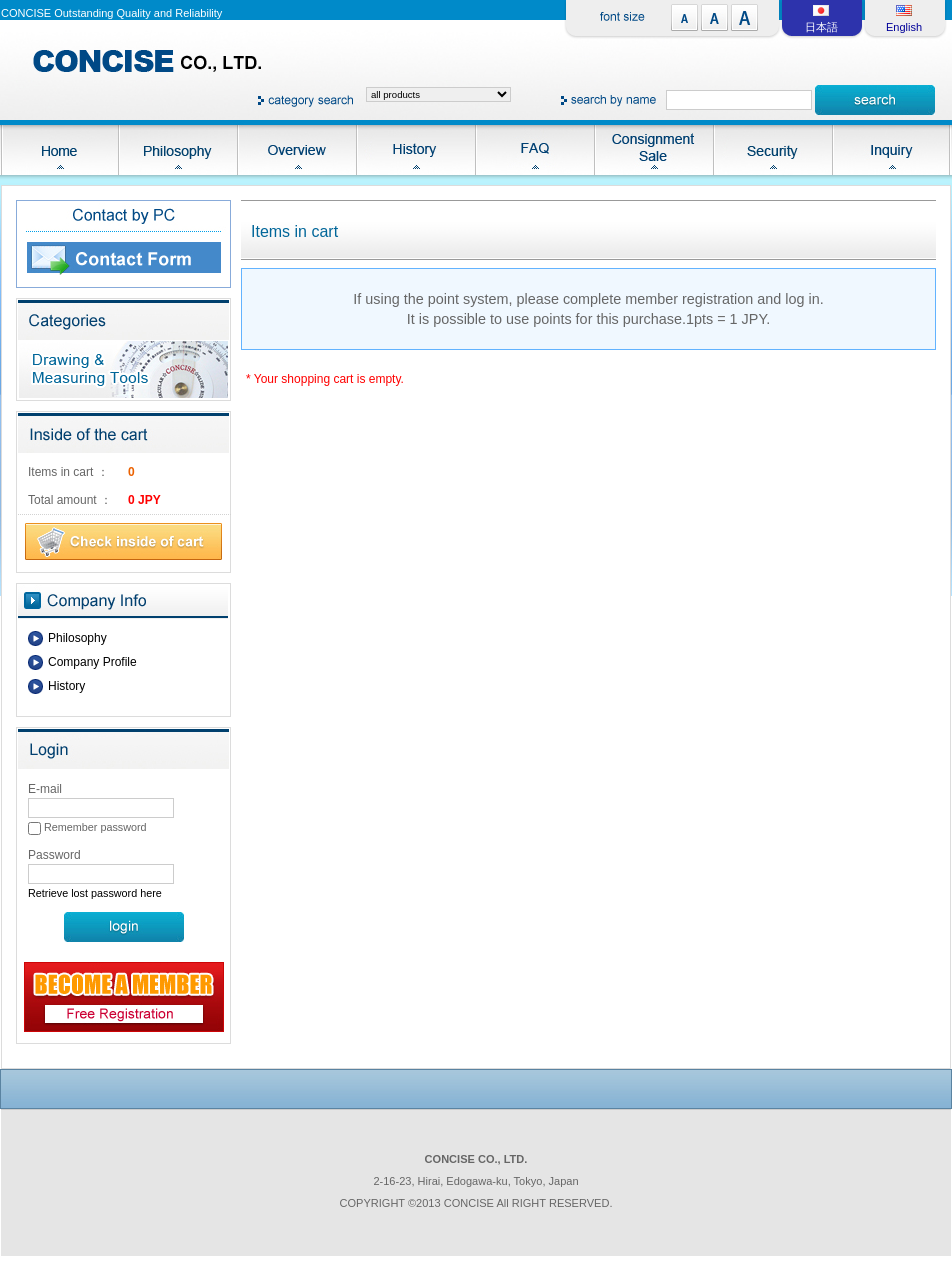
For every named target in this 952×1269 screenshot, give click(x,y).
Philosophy (77, 638)
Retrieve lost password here (95, 893)
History (66, 686)
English (904, 27)
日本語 (821, 27)
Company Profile (92, 662)
